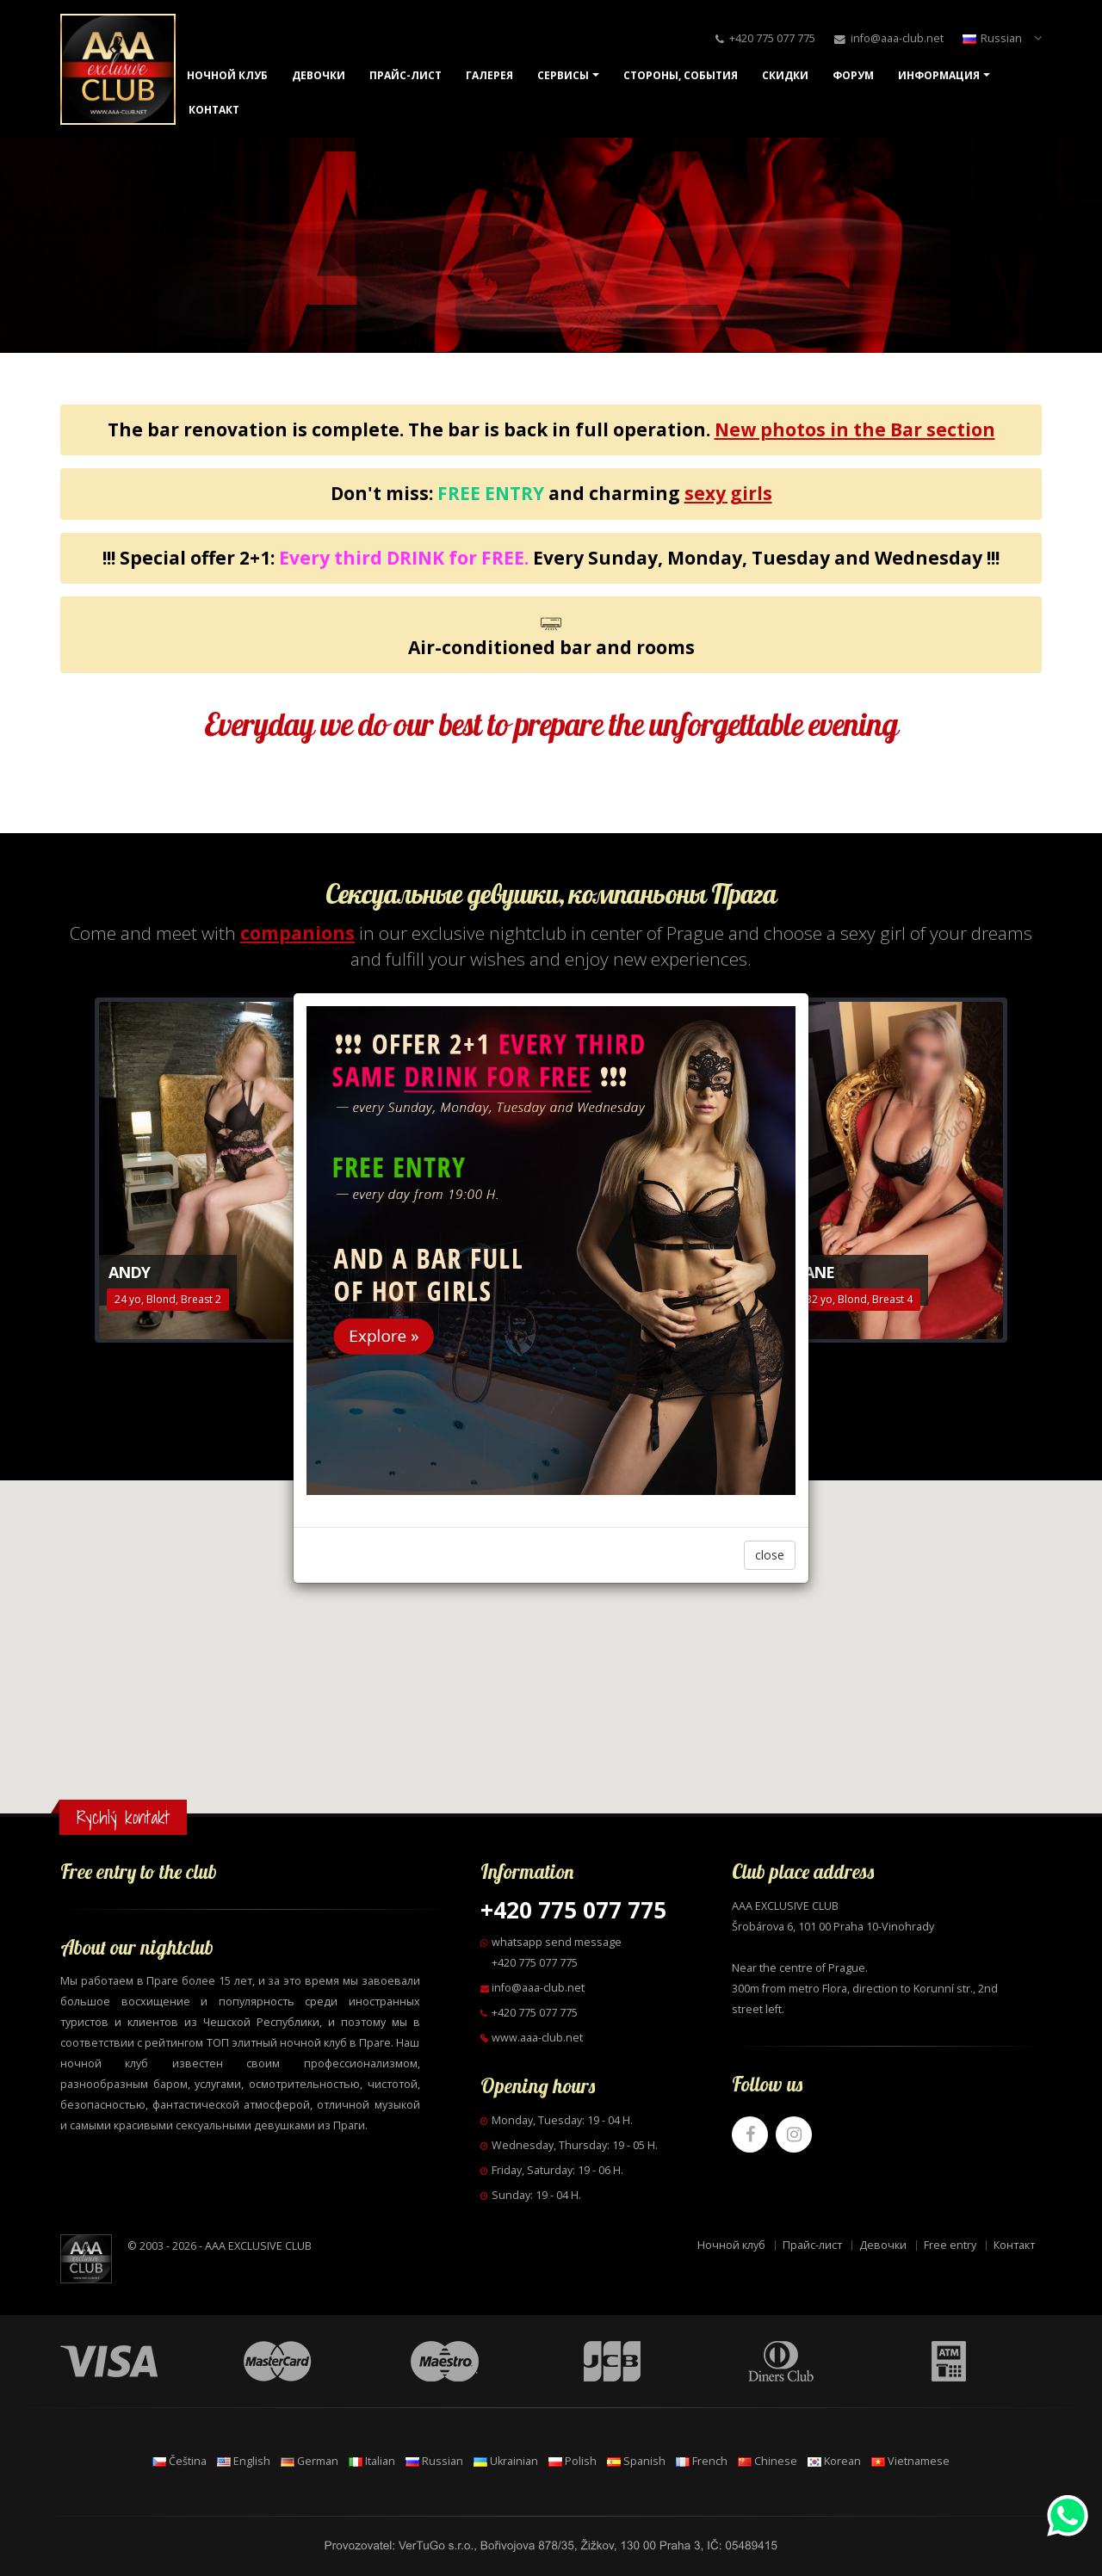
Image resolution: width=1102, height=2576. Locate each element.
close (769, 1555)
